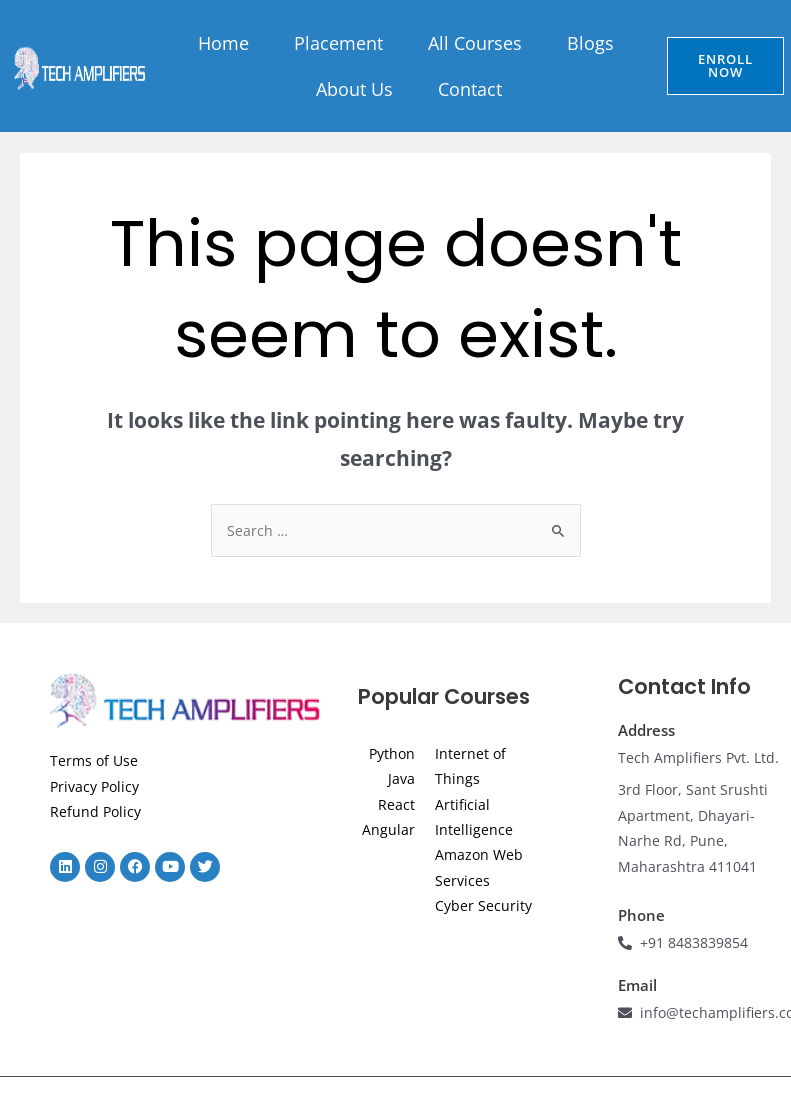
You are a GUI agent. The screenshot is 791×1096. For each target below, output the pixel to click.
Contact (470, 89)
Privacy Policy (94, 786)
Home (223, 43)
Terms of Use (94, 760)
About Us (354, 89)
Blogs (590, 43)
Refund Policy (95, 811)
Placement (338, 43)
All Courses (475, 43)
